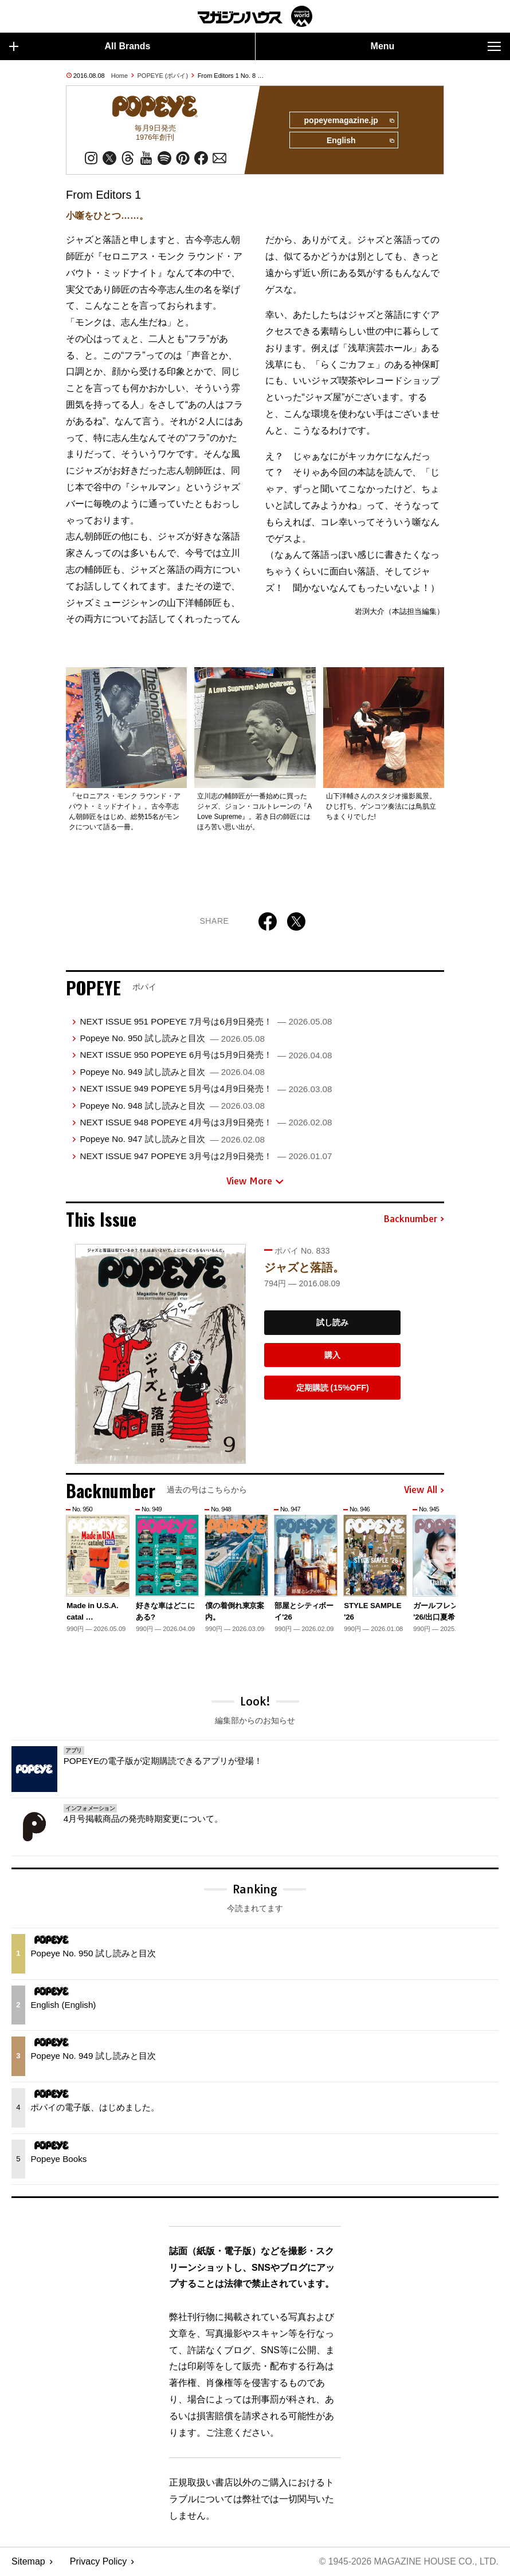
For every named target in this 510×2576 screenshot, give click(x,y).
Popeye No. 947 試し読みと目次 (172, 1139)
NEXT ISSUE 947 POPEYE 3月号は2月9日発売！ (206, 1156)
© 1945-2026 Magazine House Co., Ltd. (408, 2562)
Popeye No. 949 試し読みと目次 (172, 1072)
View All (424, 1491)
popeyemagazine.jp (348, 120)
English (360, 141)
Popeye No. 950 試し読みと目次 (172, 1038)
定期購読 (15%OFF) (332, 1388)
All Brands (80, 46)
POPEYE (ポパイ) (163, 75)
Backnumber (413, 1220)
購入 (332, 1355)
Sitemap (28, 2562)
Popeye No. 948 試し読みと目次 (172, 1106)
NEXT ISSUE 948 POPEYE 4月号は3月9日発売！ (206, 1123)
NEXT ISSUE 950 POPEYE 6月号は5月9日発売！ (206, 1056)
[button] (433, 1569)
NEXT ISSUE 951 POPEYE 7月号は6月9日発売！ (206, 1022)
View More (255, 1181)
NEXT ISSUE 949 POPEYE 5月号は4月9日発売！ (206, 1089)
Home (119, 75)
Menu (436, 46)
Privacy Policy (98, 2562)
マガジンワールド (255, 16)
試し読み (332, 1323)
